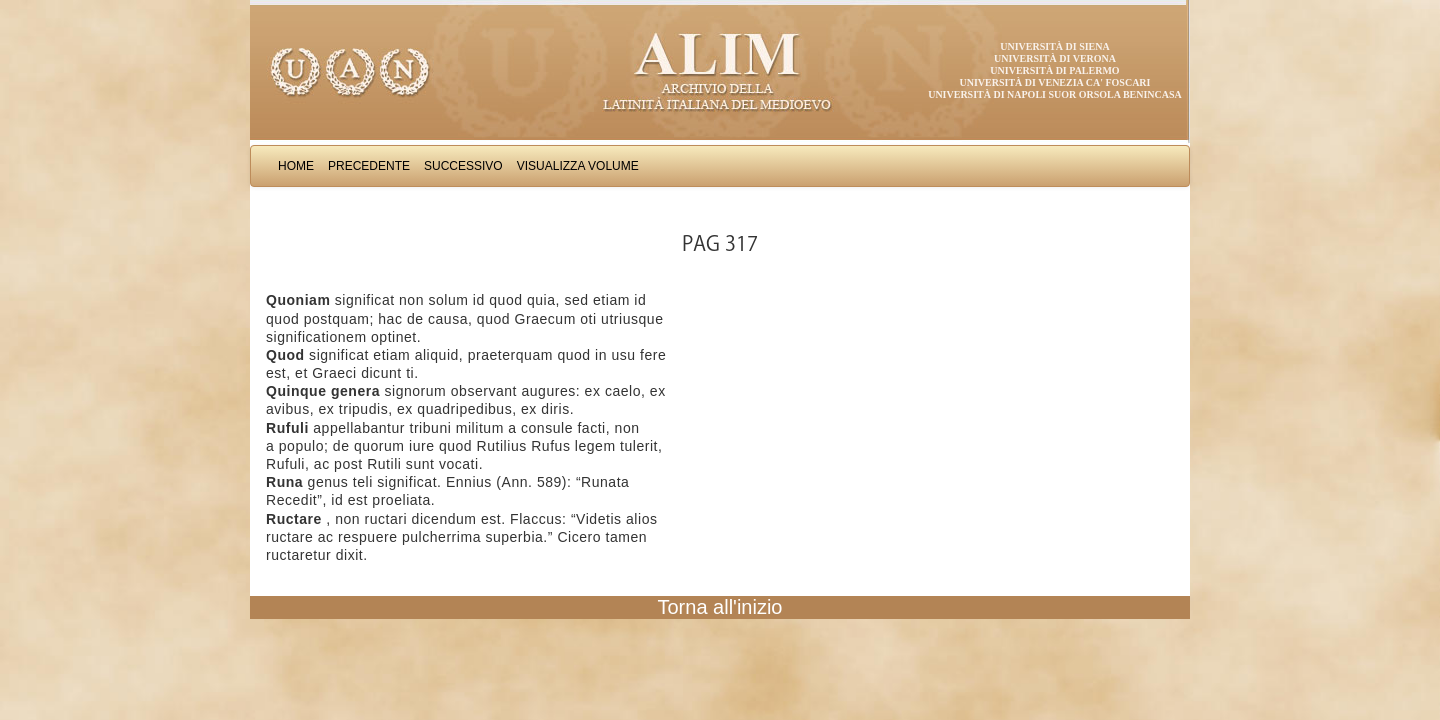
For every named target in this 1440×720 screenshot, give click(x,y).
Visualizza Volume (578, 166)
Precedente (369, 166)
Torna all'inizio (720, 607)
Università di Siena (1054, 46)
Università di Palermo (1054, 70)
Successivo (463, 166)
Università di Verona (1055, 58)
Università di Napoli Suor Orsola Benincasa (1055, 94)
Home (296, 166)
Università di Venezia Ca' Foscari (1055, 82)
